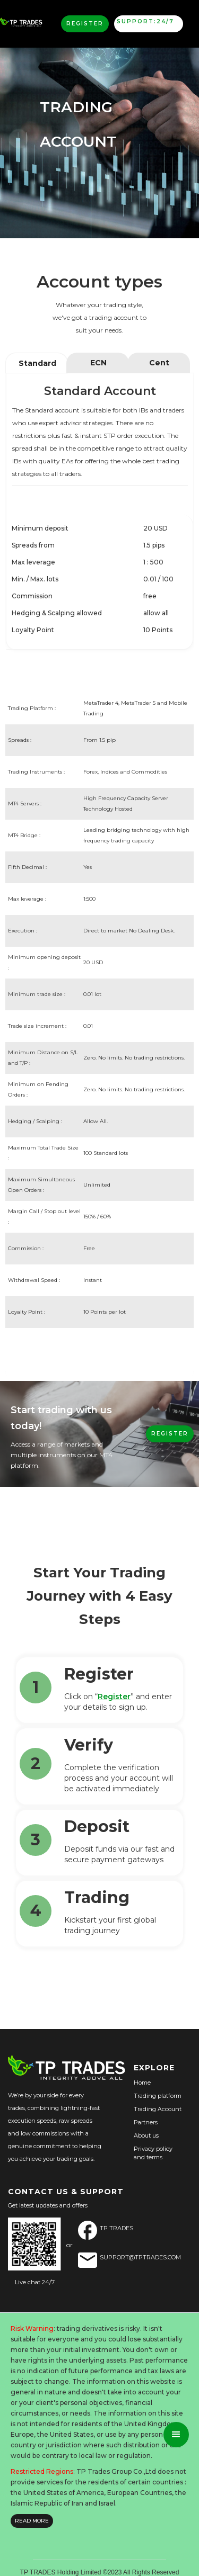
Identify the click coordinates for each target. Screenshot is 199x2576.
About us (146, 2135)
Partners (146, 2122)
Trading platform (157, 2095)
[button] (176, 2434)
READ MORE (32, 2520)
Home (142, 2082)
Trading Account (157, 2109)
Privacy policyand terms (153, 2153)
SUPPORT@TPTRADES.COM (140, 2257)
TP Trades (116, 2228)
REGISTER (169, 1433)
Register (114, 1696)
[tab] (36, 363)
